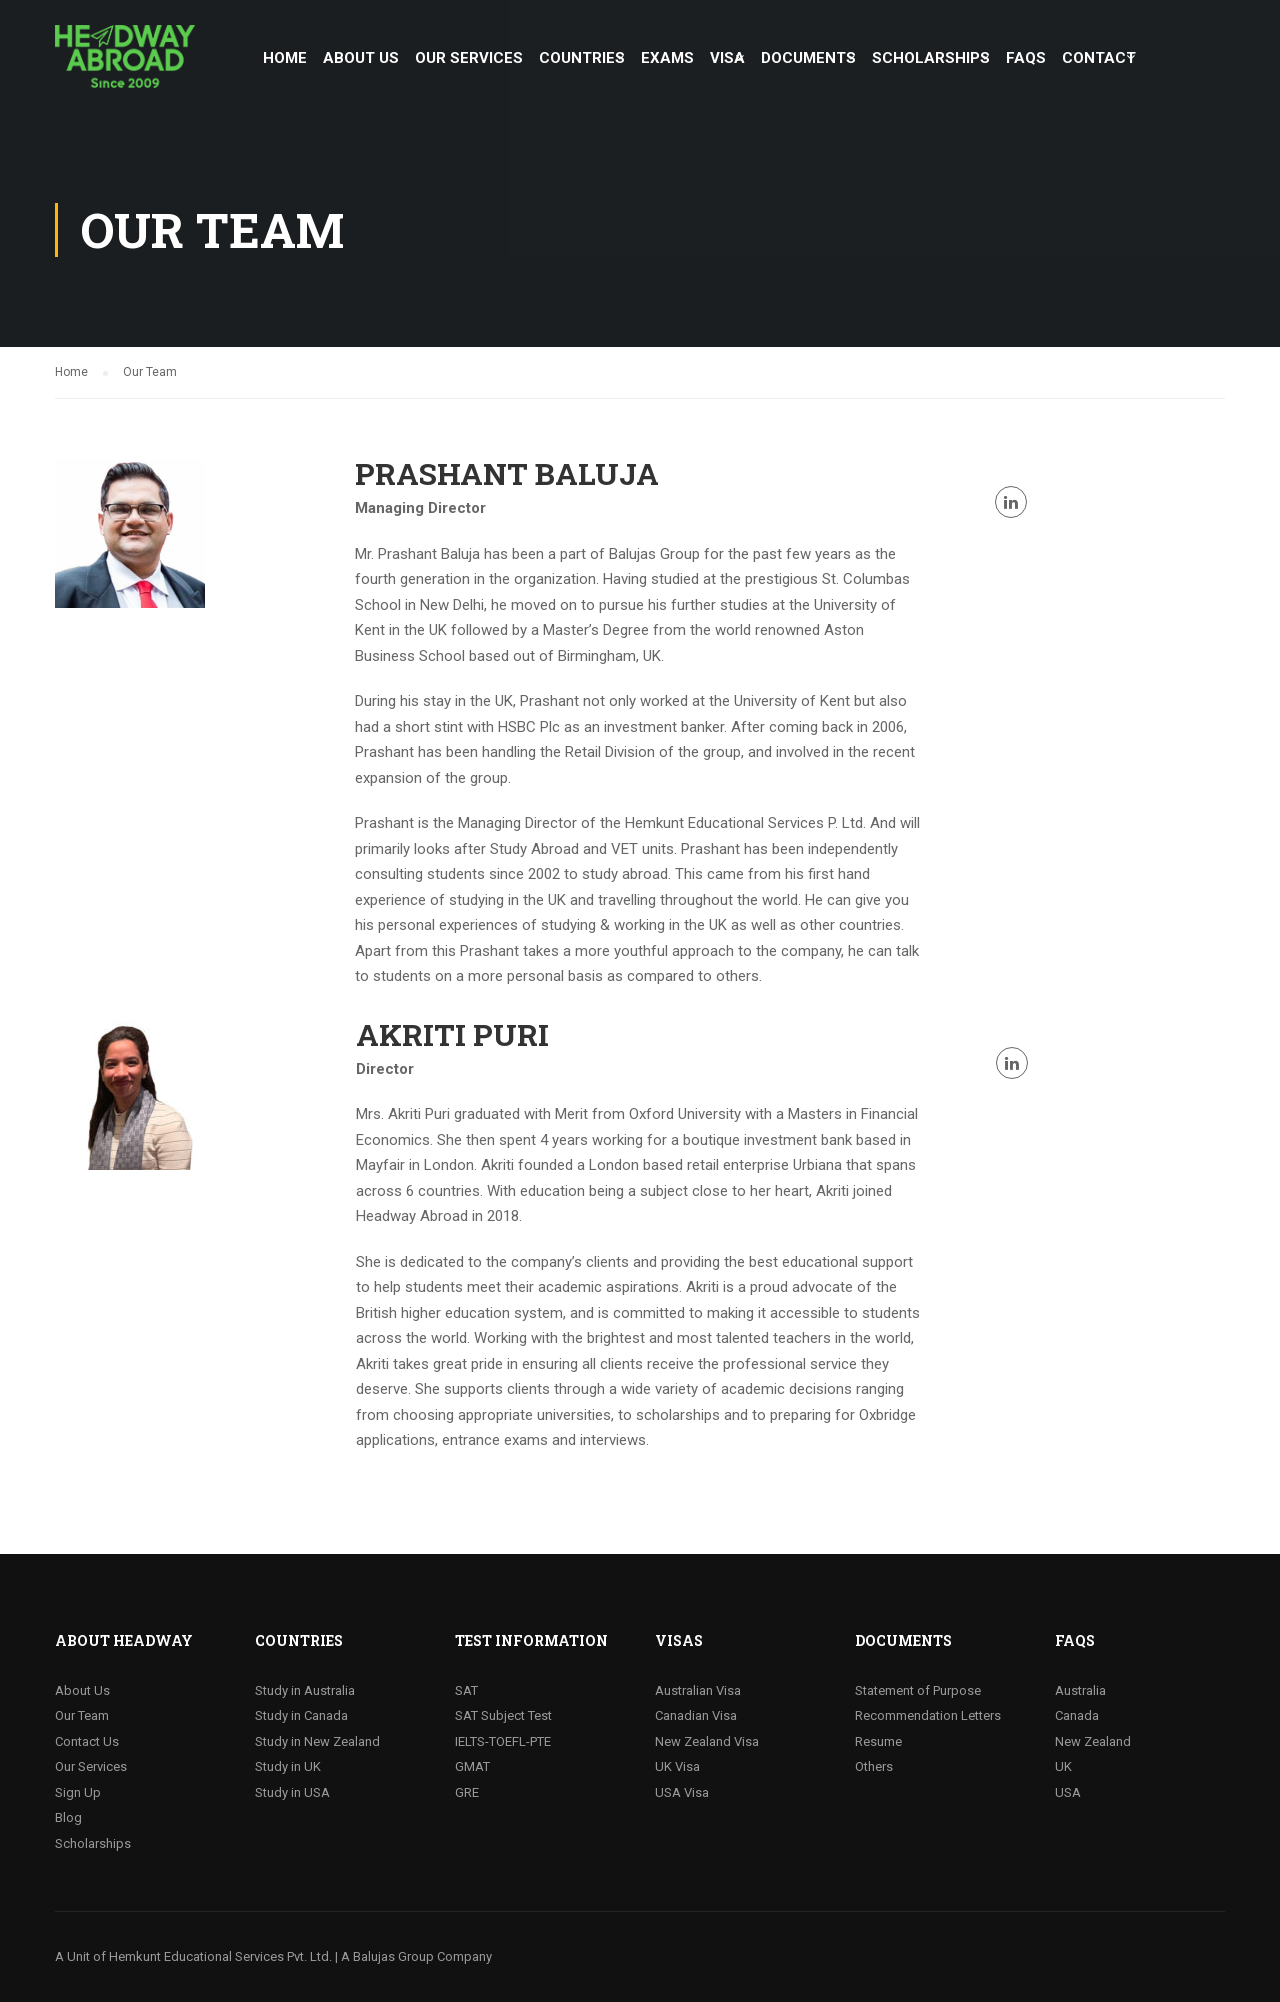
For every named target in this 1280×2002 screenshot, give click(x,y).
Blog (68, 1817)
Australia (1080, 1690)
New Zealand (1093, 1741)
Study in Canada (301, 1715)
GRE (467, 1792)
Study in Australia (305, 1690)
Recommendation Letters (928, 1715)
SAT (466, 1690)
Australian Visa (698, 1690)
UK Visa (677, 1766)
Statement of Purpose (918, 1690)
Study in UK (288, 1766)
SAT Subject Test (503, 1715)
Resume (878, 1741)
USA (1068, 1792)
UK (1063, 1766)
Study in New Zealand (317, 1741)
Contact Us (87, 1741)
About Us (82, 1690)
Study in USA (292, 1792)
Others (874, 1766)
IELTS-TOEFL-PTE (503, 1741)
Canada (1077, 1715)
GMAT (472, 1766)
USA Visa (682, 1792)
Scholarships (93, 1843)
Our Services (91, 1766)
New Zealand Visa (707, 1741)
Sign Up (78, 1792)
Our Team (82, 1715)
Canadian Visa (696, 1715)
